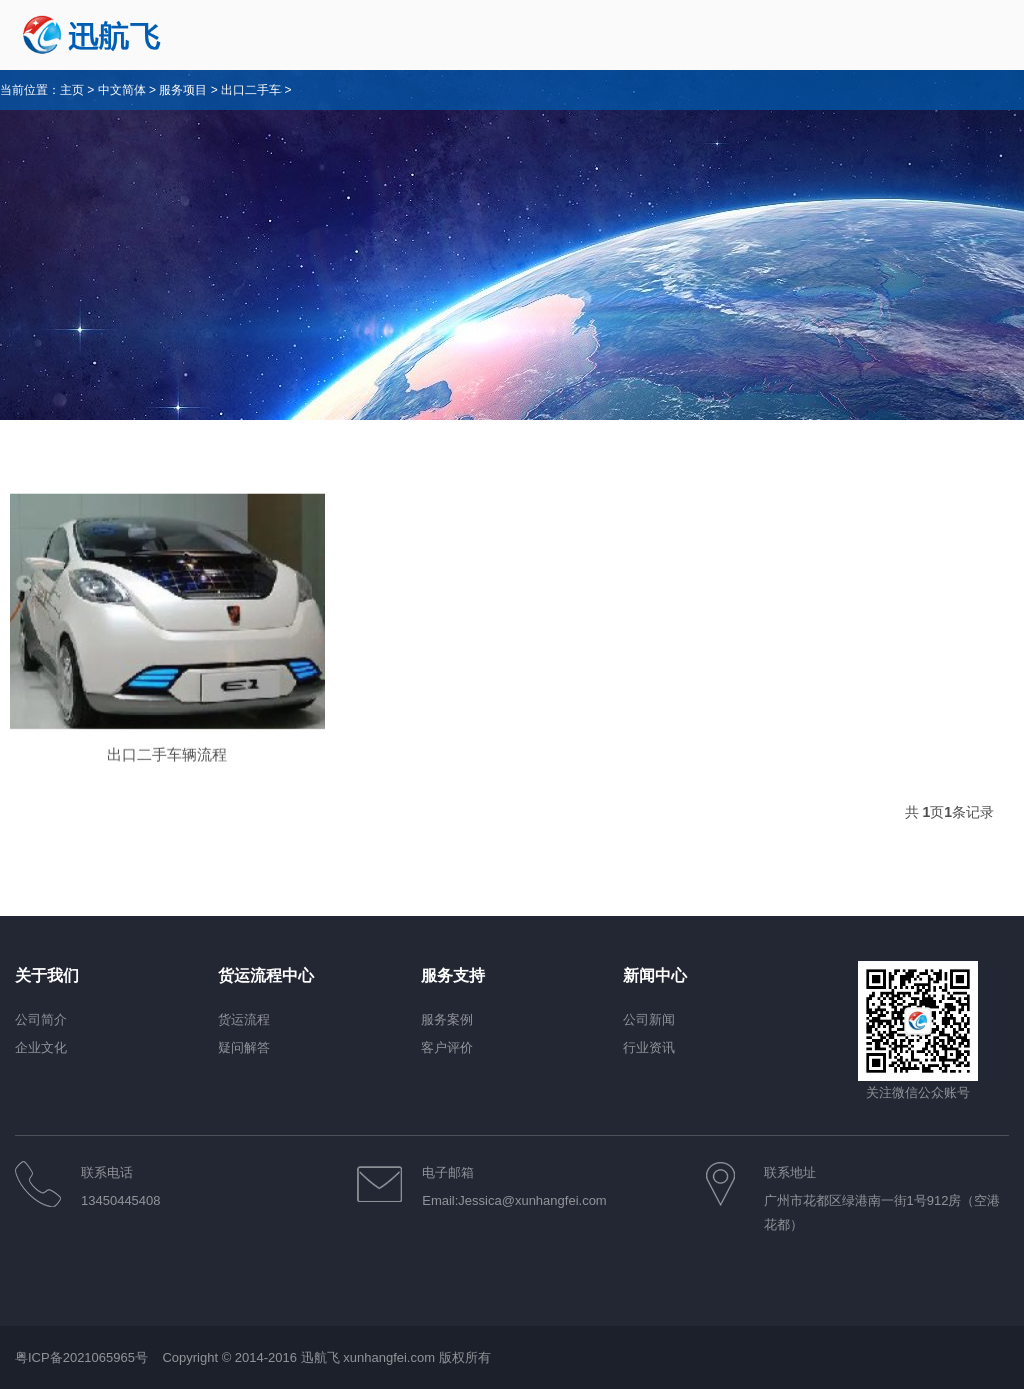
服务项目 (183, 90)
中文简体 (122, 90)
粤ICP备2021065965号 (83, 1357)
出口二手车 (251, 90)
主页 (72, 90)
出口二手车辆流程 (167, 770)
